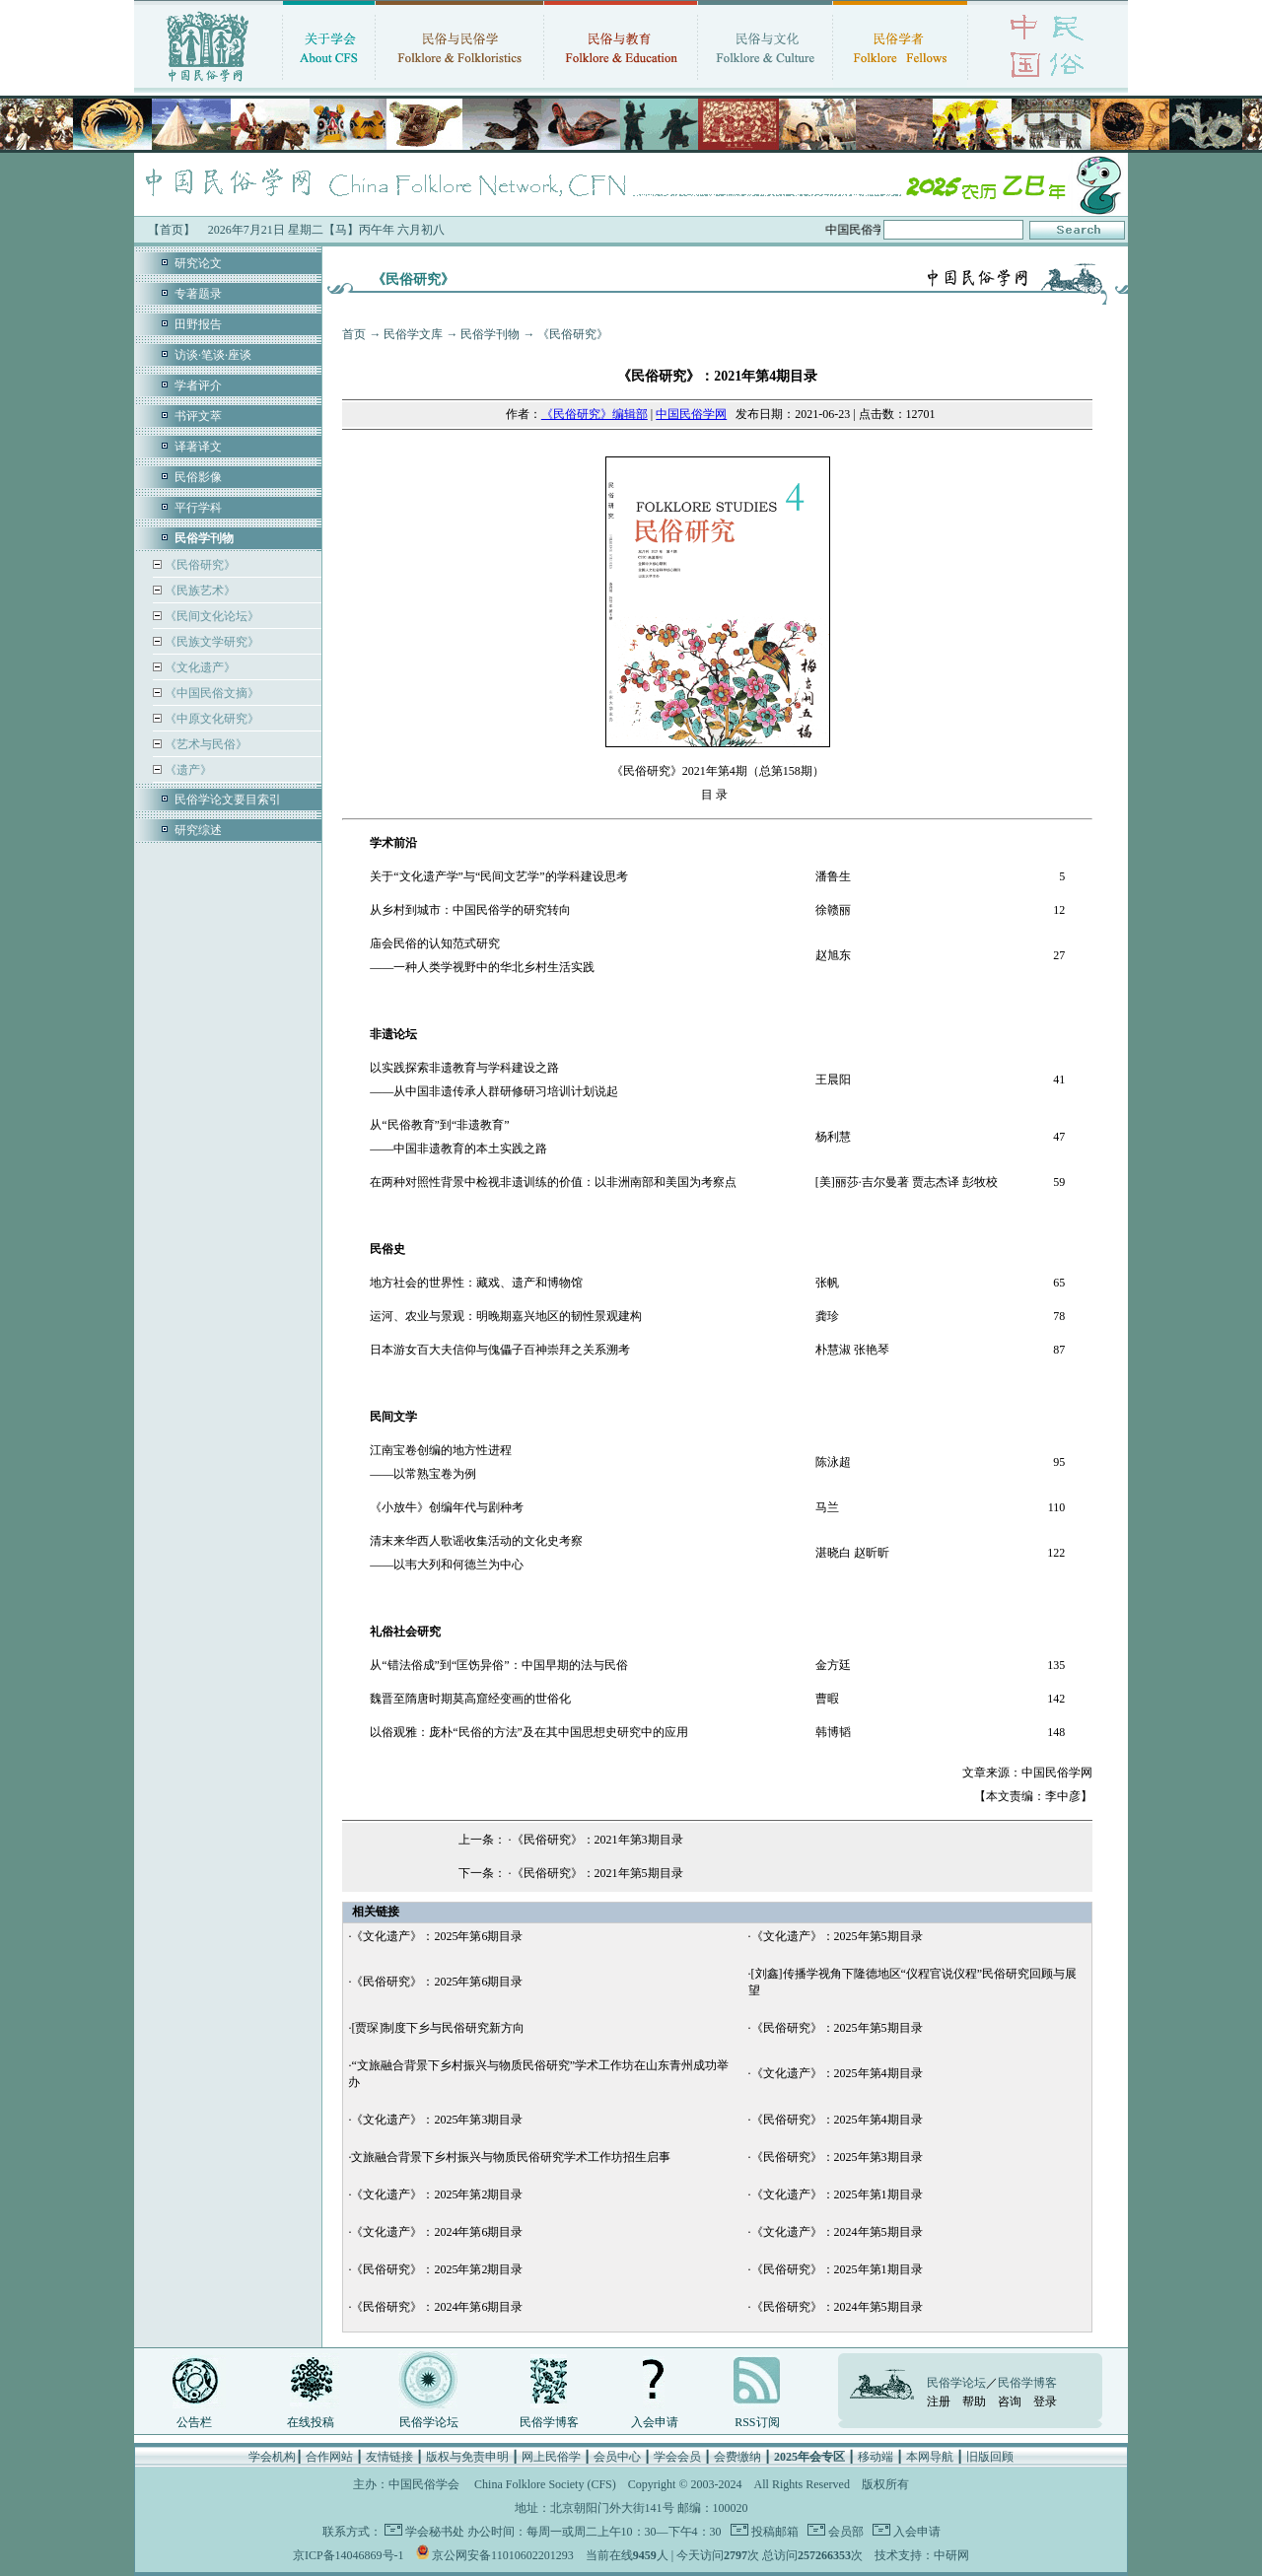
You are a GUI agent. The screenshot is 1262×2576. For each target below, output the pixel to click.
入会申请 (654, 2422)
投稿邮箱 (773, 2532)
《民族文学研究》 (210, 642)
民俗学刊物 (490, 334)
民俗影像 (198, 477)
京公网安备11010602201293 (503, 2555)
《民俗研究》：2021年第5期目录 (597, 1873)
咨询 (1009, 2401)
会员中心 (617, 2457)
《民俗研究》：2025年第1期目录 (837, 2269)
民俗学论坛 (428, 2422)
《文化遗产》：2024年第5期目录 (837, 2232)
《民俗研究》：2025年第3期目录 (837, 2157)
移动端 (875, 2457)
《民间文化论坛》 (210, 616)
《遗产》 (187, 770)
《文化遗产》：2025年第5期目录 (837, 1936)
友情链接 (389, 2457)
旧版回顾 (990, 2457)
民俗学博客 (549, 2422)
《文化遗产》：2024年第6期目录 (437, 2232)
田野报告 (198, 324)
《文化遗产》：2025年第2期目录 (437, 2194)
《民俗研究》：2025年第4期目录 (837, 2119)
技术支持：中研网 (922, 2555)
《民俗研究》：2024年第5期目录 (837, 2307)
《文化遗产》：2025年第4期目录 (837, 2073)
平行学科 (198, 508)
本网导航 (929, 2457)
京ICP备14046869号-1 (348, 2555)
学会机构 (272, 2457)
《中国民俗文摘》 (210, 693)
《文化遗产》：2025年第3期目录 (437, 2119)
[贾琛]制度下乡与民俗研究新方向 (438, 2028)
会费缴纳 (737, 2457)
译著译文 (198, 446)
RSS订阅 (757, 2422)
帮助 (974, 2401)
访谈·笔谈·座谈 (213, 355)
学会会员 (677, 2457)
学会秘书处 (434, 2532)
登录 (1045, 2401)
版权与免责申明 (467, 2457)
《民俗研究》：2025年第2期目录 (437, 2269)
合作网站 (329, 2457)
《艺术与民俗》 (204, 744)
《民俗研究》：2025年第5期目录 (837, 2028)
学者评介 (198, 385)
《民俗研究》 (199, 565)
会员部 (844, 2532)
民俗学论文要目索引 (228, 799)
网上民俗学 (551, 2457)
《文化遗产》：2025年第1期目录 (837, 2194)
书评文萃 (198, 416)
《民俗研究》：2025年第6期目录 (437, 1981)
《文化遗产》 (199, 667)
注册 (938, 2401)
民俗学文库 (413, 334)
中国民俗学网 (691, 414)
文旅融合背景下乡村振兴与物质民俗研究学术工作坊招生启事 (510, 2157)
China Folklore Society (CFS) (545, 2484)
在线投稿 (310, 2422)
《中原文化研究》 (210, 719)
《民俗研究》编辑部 (594, 414)
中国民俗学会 (423, 2484)
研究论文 (198, 263)
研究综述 (198, 830)
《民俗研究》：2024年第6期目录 (437, 2307)
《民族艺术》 (199, 590)
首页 (354, 334)
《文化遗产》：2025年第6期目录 (437, 1936)
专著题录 (198, 294)
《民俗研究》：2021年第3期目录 (597, 1839)
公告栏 (194, 2422)
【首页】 (171, 230)
